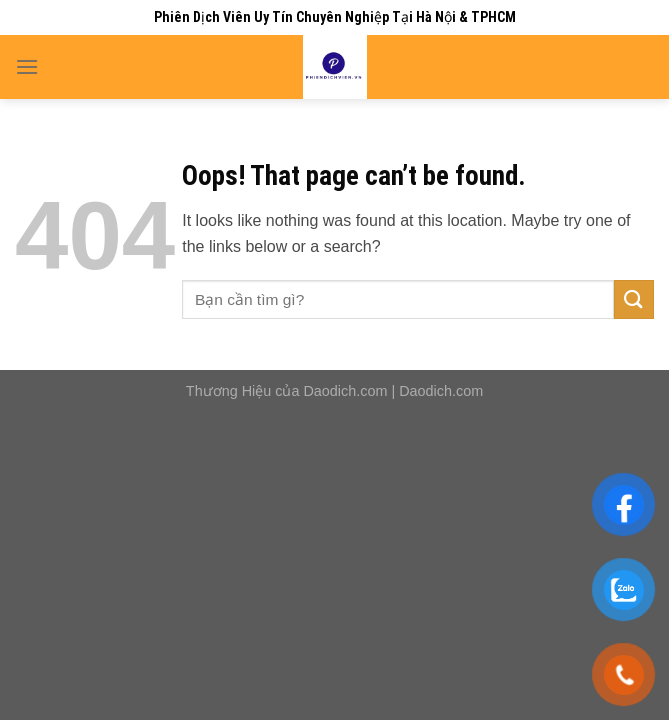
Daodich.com (345, 391)
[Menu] (27, 66)
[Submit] (634, 299)
